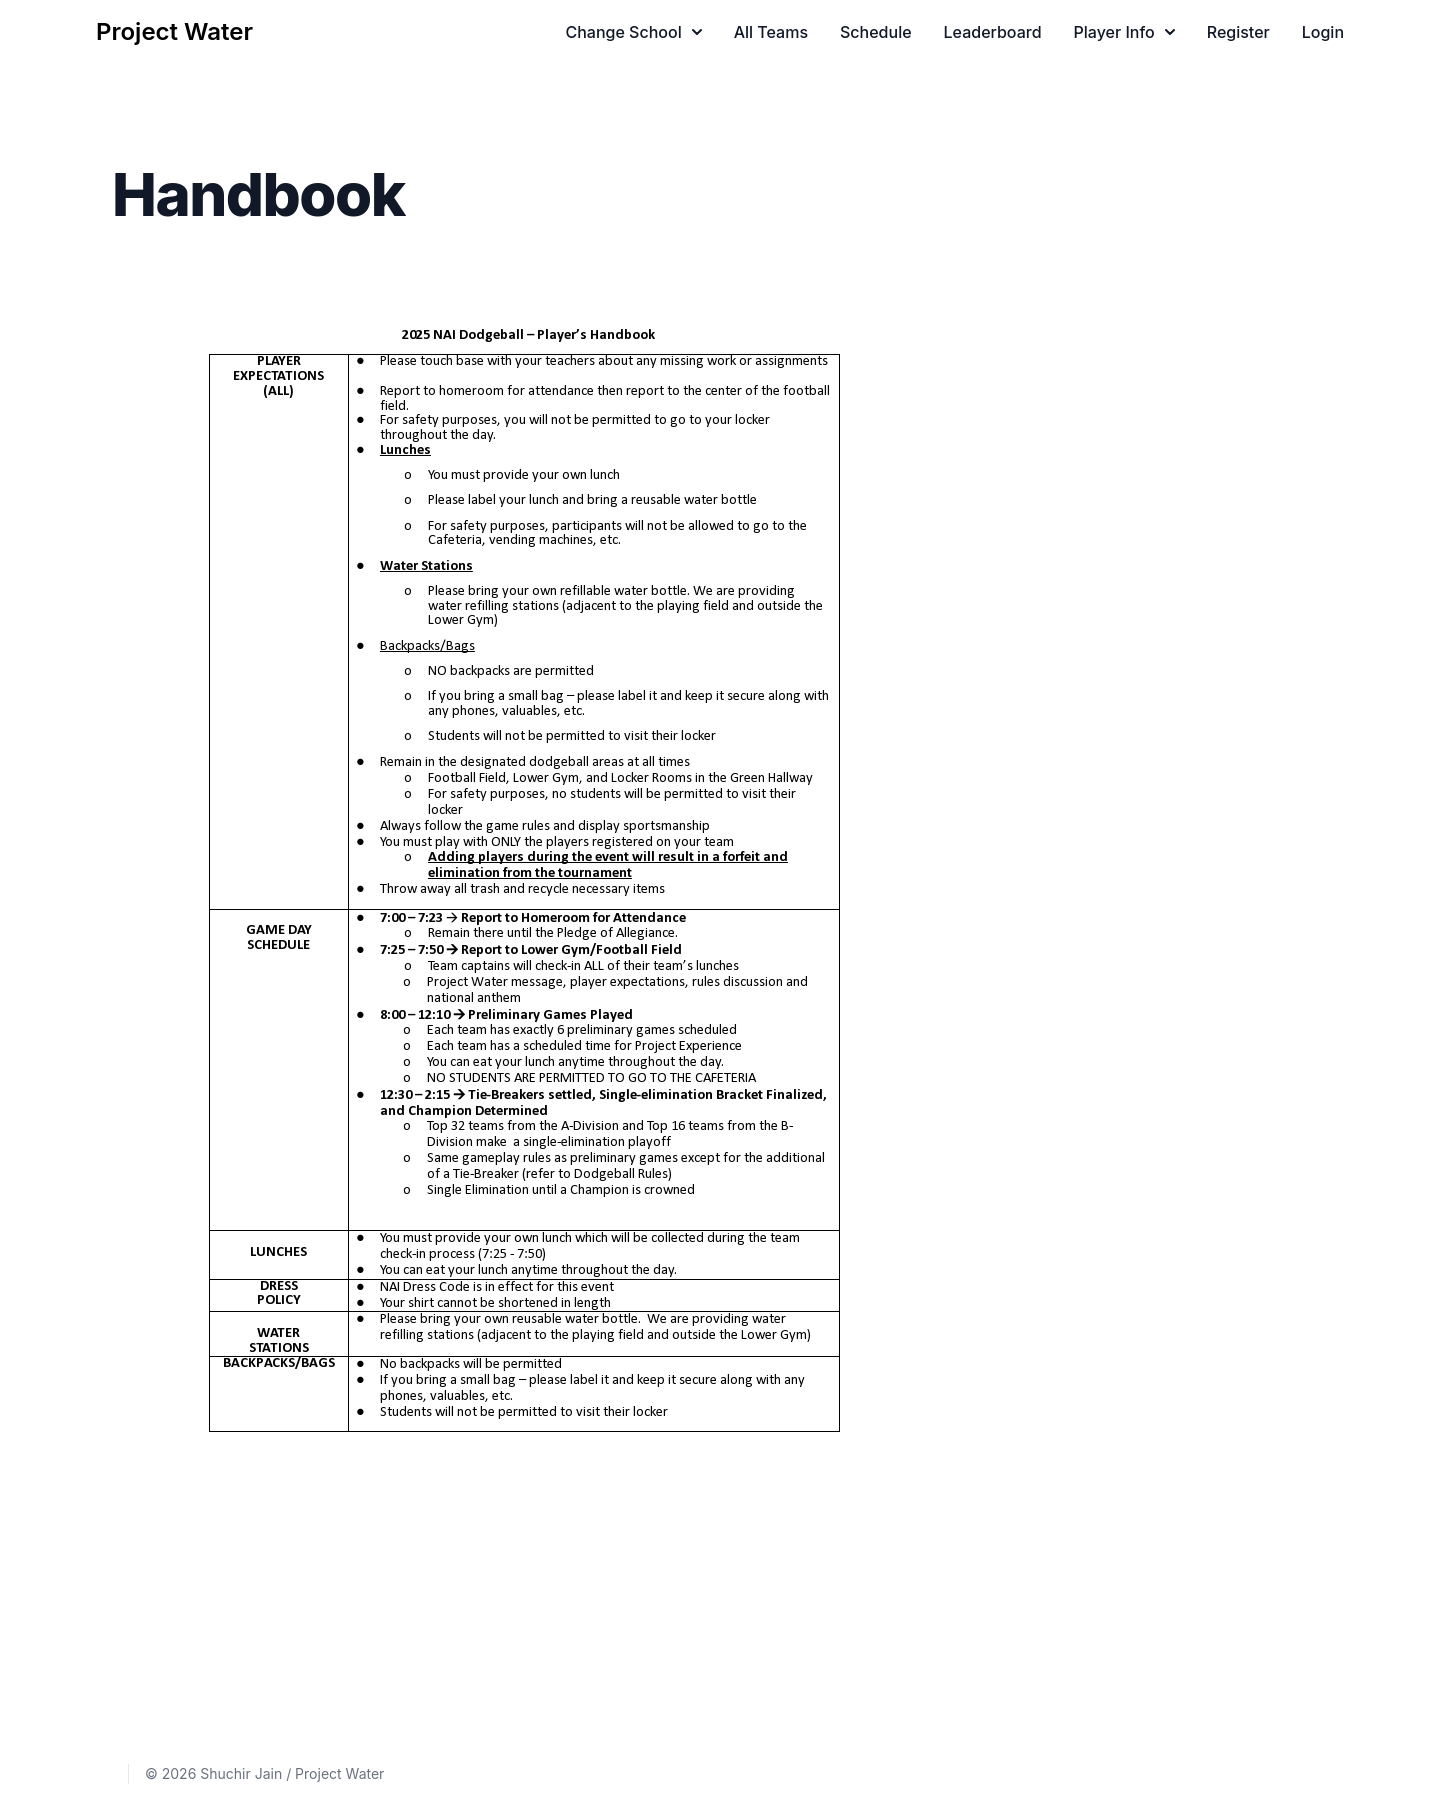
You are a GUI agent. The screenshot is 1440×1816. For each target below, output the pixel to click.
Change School (633, 32)
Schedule (876, 32)
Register (1238, 32)
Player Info (1124, 32)
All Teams (771, 32)
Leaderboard (993, 32)
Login (1323, 32)
